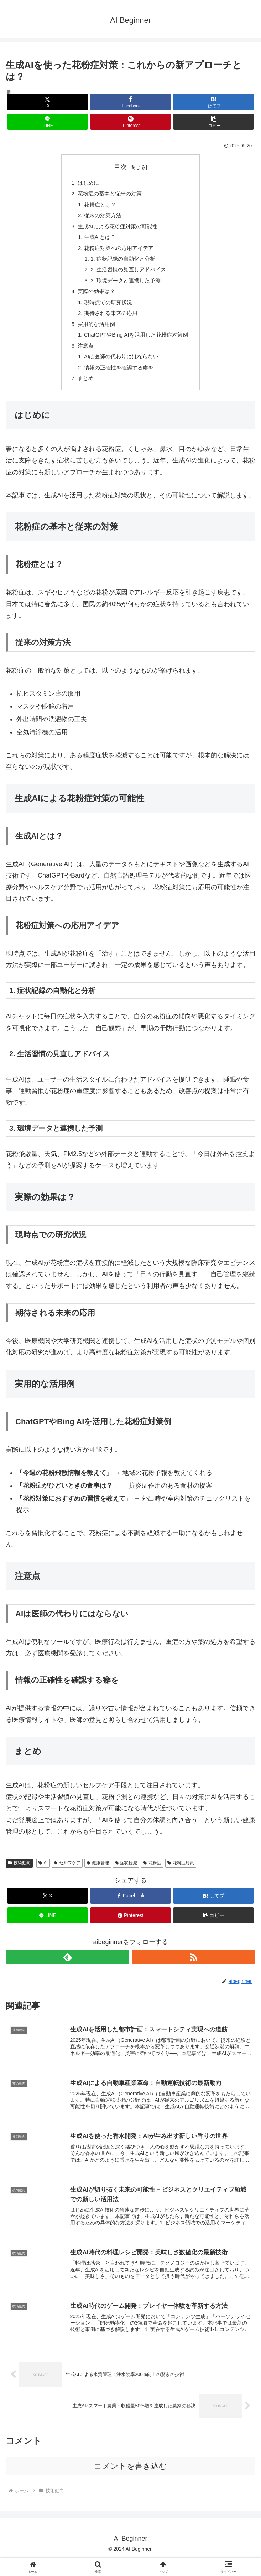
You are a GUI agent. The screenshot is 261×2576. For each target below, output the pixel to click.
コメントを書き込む (130, 2482)
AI (43, 1876)
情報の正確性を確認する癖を (118, 379)
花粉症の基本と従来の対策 (108, 194)
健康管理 (98, 1876)
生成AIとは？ (98, 240)
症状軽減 (126, 1876)
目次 (120, 166)
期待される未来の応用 (109, 321)
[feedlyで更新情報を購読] (67, 1970)
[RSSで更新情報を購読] (193, 1970)
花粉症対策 (180, 1876)
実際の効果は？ (94, 298)
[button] (213, 122)
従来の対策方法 (101, 218)
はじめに (85, 183)
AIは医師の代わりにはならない (120, 368)
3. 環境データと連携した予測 (125, 287)
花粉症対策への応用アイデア (118, 252)
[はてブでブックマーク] (213, 102)
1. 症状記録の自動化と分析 (122, 264)
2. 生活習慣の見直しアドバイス (128, 275)
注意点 (82, 356)
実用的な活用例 (94, 333)
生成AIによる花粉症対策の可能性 (116, 229)
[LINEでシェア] (47, 122)
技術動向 (19, 1876)
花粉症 (152, 1876)
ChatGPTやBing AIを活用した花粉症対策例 (136, 345)
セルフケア (67, 1876)
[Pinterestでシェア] (130, 122)
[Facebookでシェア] (130, 102)
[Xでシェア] (47, 102)
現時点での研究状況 (106, 310)
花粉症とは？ (98, 206)
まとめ (82, 391)
